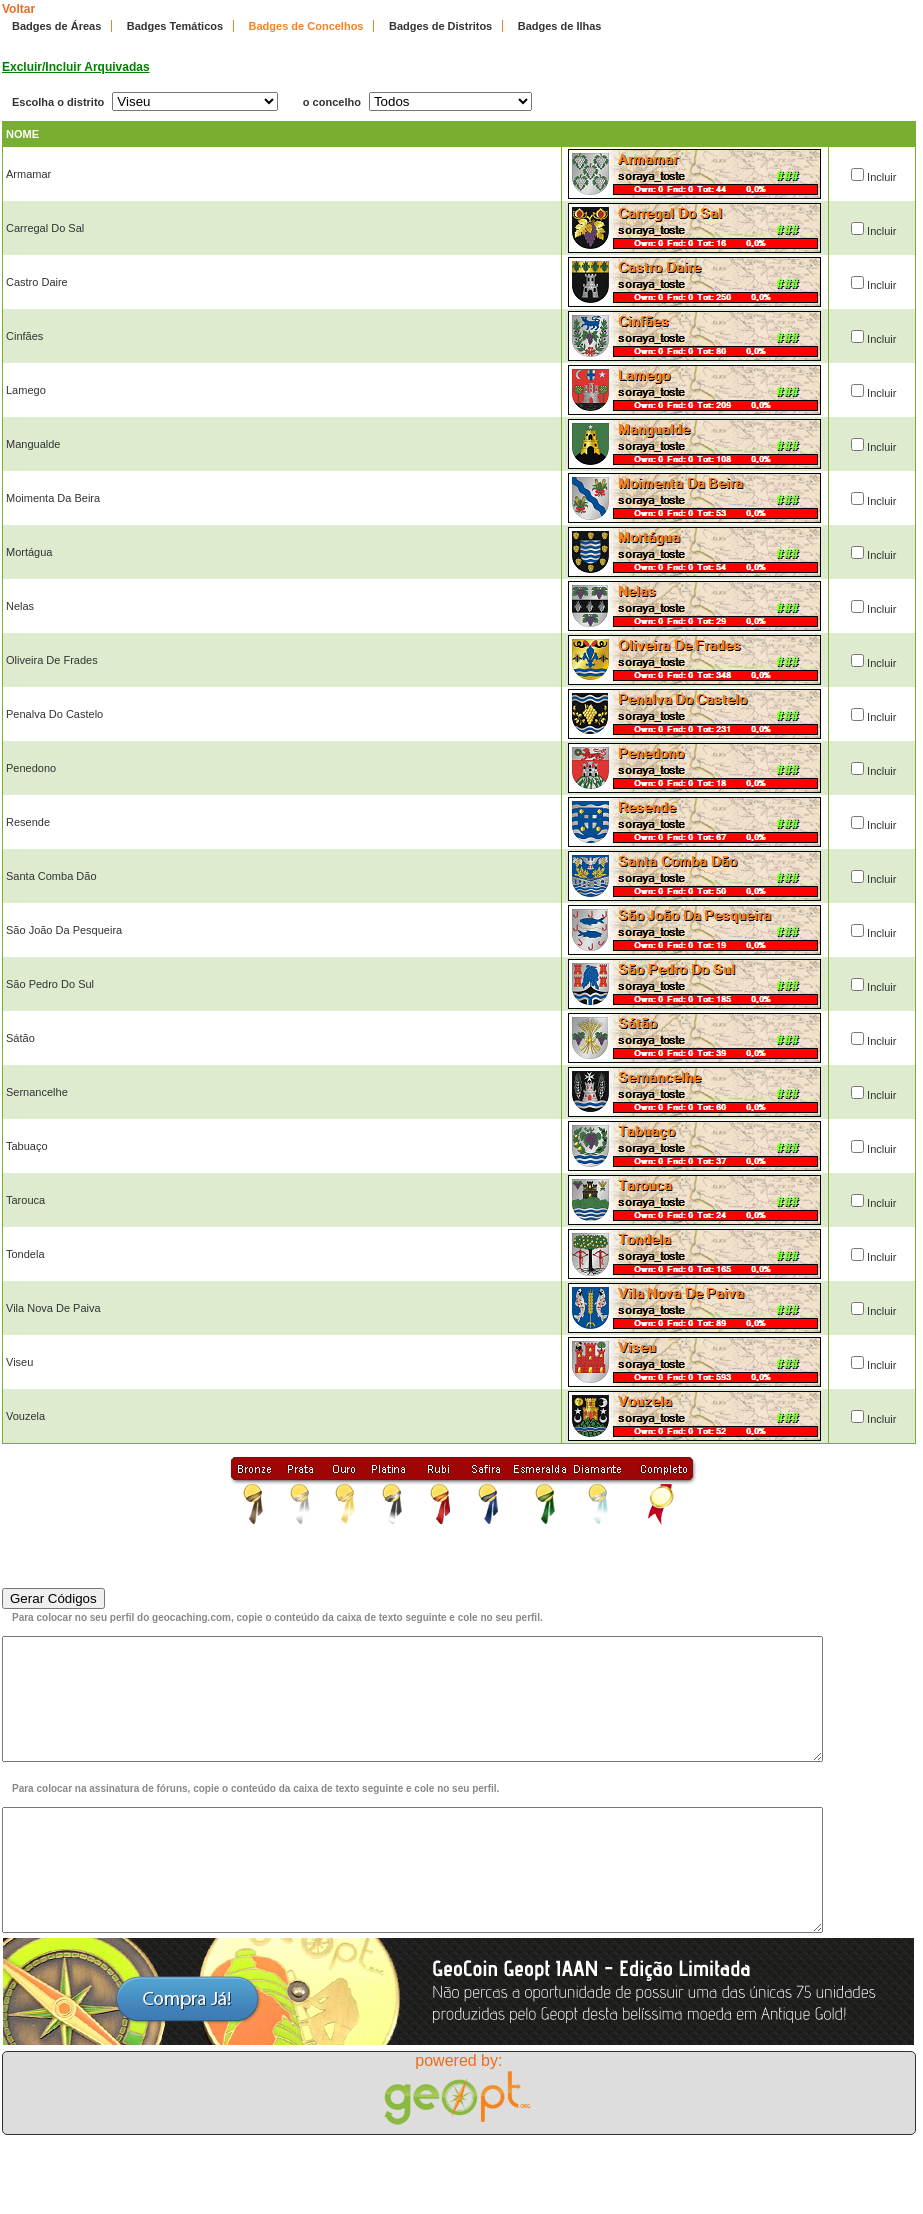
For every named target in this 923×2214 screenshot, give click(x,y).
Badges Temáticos (175, 26)
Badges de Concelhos (306, 26)
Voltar (18, 9)
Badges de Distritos (440, 26)
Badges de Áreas (56, 26)
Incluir (881, 177)
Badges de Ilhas (560, 26)
